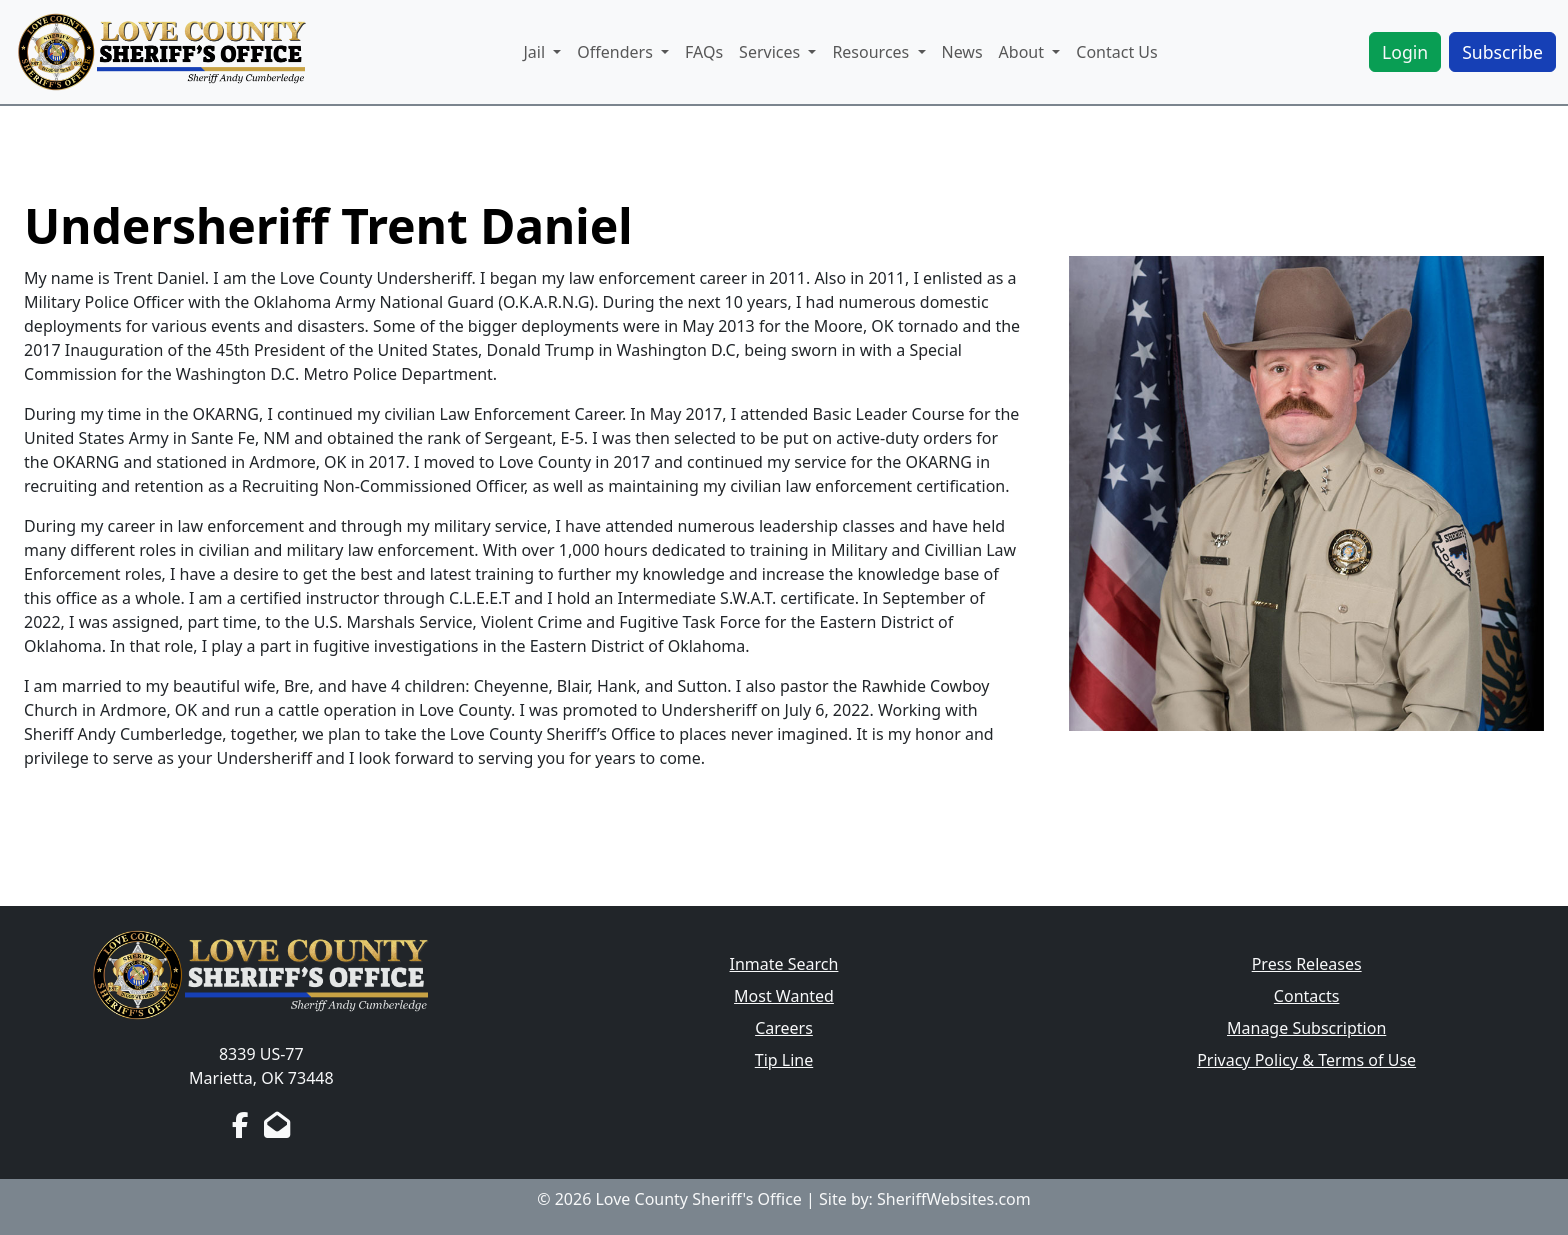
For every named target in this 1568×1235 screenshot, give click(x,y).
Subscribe (1502, 52)
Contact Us (1116, 52)
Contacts (1307, 996)
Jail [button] (536, 52)
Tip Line (784, 1060)
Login (1405, 52)
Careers (784, 1028)
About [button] (1024, 52)
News (962, 52)
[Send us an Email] (277, 1125)
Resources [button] (872, 52)
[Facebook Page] (240, 1125)
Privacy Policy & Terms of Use (1306, 1060)
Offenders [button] (617, 52)
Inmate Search (784, 964)
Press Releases (1307, 964)
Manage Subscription (1306, 1028)
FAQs (704, 52)
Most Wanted (784, 996)
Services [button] (771, 52)
